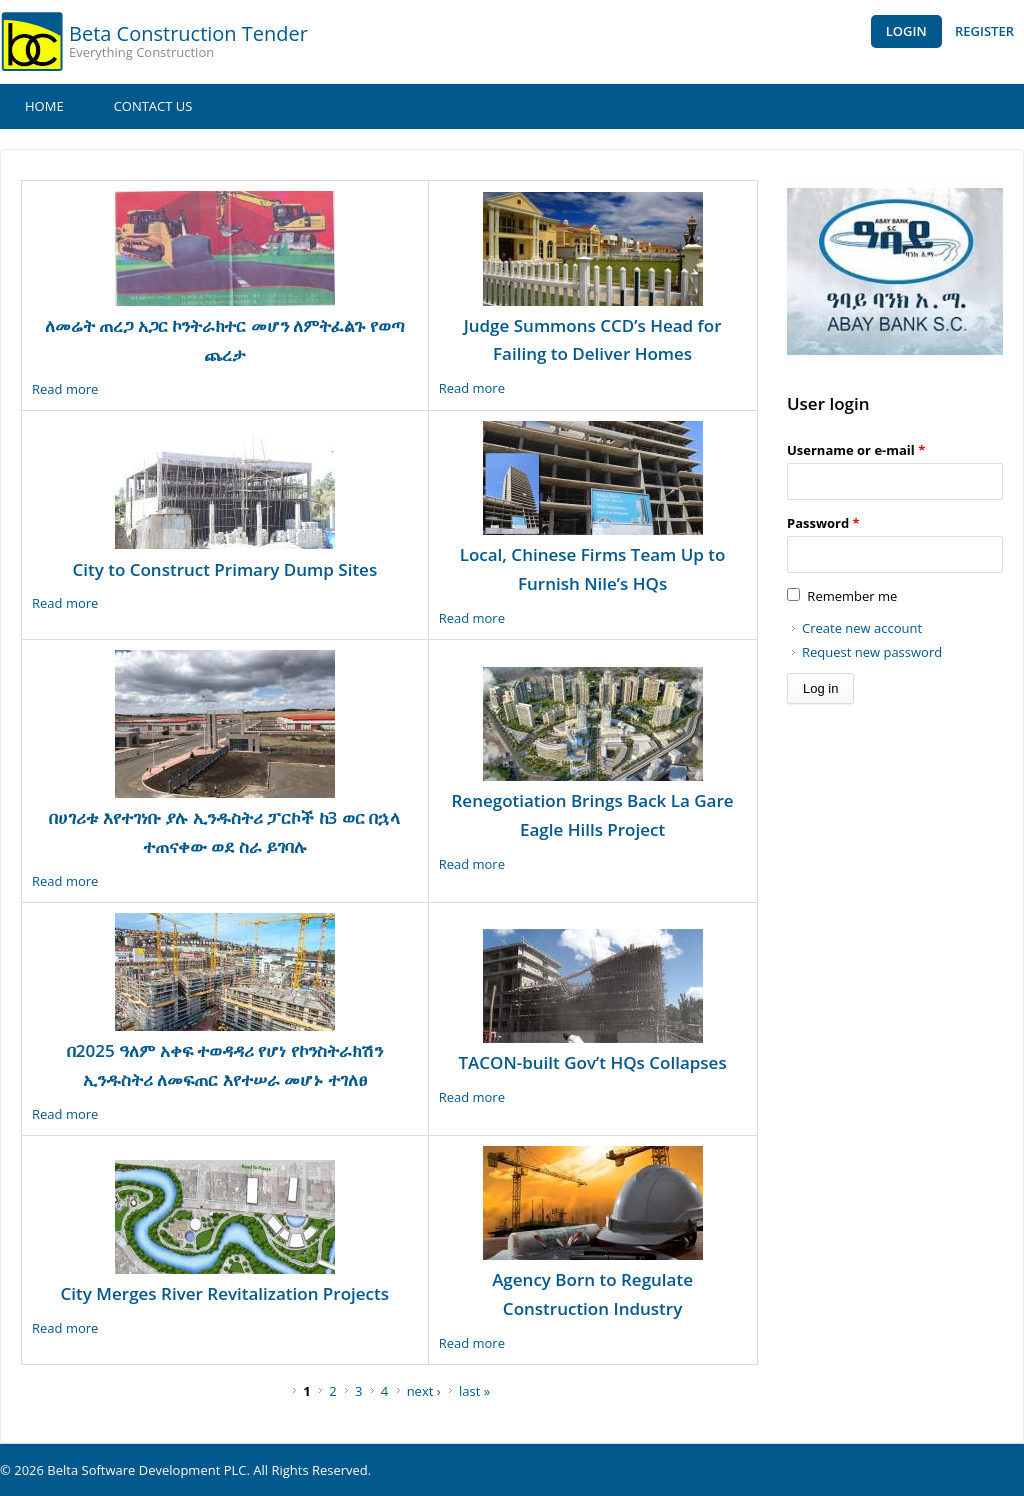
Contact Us (153, 106)
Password (823, 523)
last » (474, 1391)
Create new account (862, 628)
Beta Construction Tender (188, 33)
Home (44, 106)
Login (906, 31)
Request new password (872, 652)
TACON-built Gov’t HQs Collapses (592, 1062)
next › (424, 1391)
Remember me (852, 596)
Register (984, 31)
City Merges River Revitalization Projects (225, 1293)
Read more (65, 389)
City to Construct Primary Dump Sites (224, 569)
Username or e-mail (856, 450)
